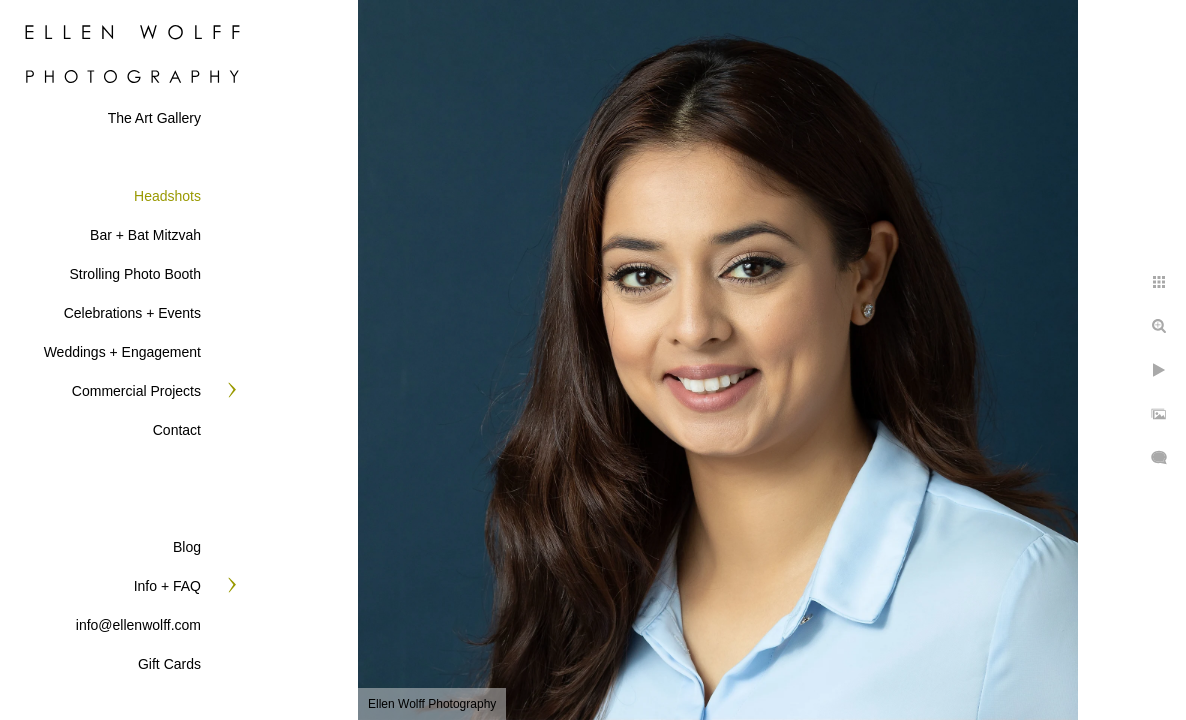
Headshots (167, 196)
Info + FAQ (167, 586)
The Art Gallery (154, 118)
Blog (187, 547)
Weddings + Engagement (122, 352)
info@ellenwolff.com (138, 625)
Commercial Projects (136, 391)
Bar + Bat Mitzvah (145, 235)
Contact (177, 430)
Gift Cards (169, 664)
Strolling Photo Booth (135, 274)
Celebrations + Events (132, 313)
